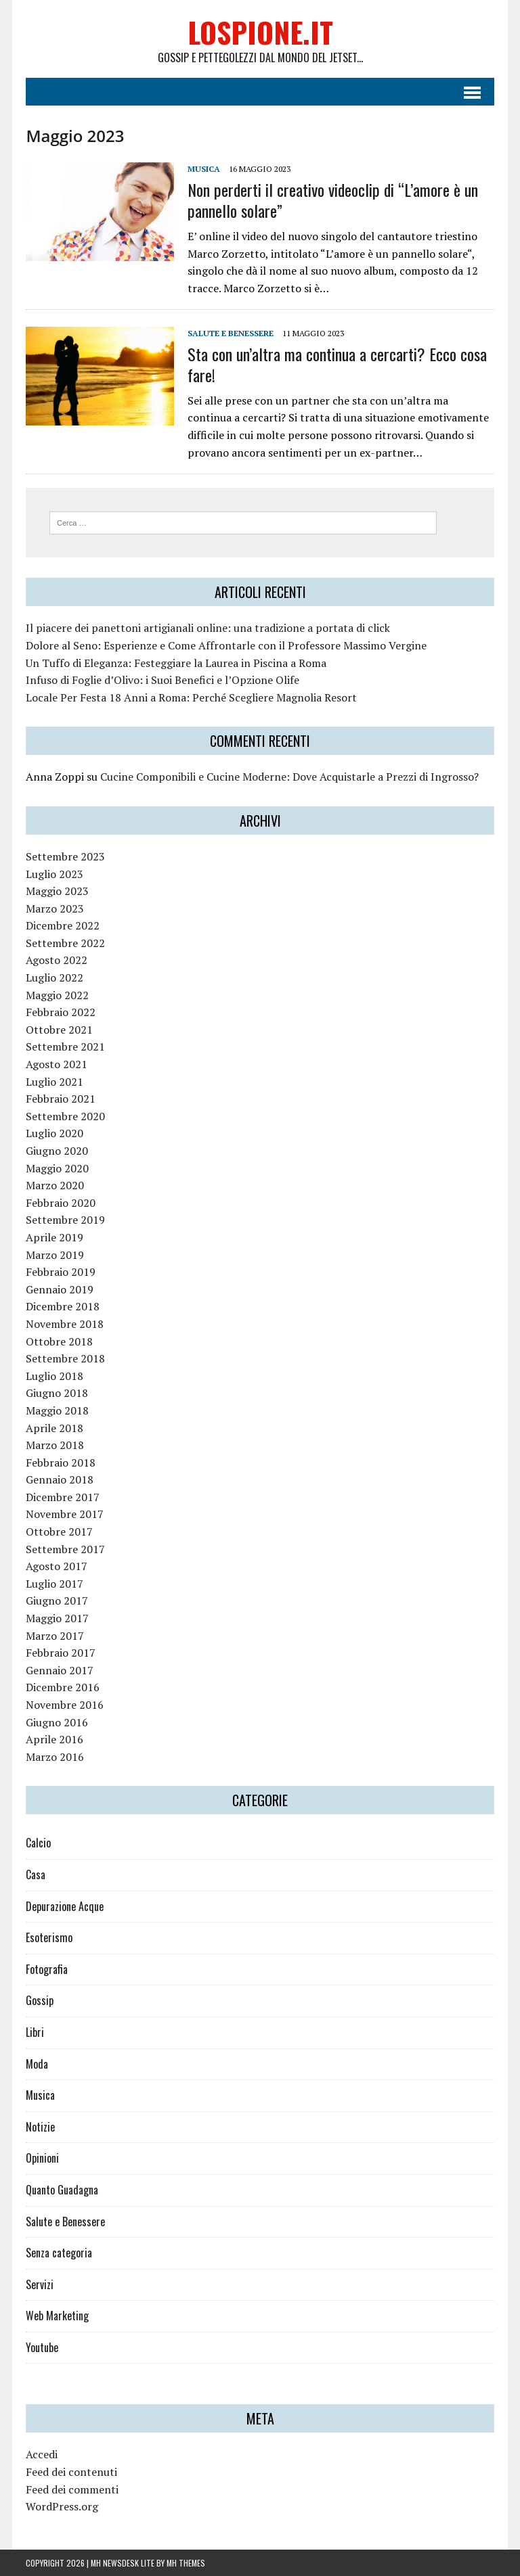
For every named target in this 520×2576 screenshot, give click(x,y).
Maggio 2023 (57, 890)
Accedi (42, 2454)
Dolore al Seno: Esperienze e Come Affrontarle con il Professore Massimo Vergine (226, 645)
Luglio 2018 (54, 1375)
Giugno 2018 (57, 1392)
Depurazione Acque (65, 1906)
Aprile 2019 (54, 1237)
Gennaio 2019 (59, 1289)
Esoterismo (49, 1937)
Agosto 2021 (56, 1064)
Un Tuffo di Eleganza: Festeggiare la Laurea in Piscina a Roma (176, 663)
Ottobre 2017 (59, 1531)
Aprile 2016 (54, 1739)
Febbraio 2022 (60, 1012)
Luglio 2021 (54, 1081)
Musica (204, 169)
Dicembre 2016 (63, 1687)
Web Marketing (57, 2315)
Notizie (40, 2127)
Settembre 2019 (65, 1219)
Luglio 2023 (54, 874)
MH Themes (186, 2563)
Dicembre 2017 (63, 1497)
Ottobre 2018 (59, 1341)
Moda (37, 2064)
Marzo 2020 (55, 1185)
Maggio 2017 (57, 1618)
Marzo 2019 (55, 1254)
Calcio (38, 1843)
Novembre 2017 (65, 1513)
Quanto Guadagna (62, 2190)
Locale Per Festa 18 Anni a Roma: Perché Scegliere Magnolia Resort (191, 697)
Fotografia (47, 1969)
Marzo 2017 (55, 1635)
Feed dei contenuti (71, 2471)
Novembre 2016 (65, 1704)
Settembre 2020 (65, 1116)
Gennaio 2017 (59, 1670)
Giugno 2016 (57, 1722)
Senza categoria (59, 2253)
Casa (35, 1874)
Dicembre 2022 (63, 925)
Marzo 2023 (55, 908)
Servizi (39, 2284)
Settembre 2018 (65, 1358)
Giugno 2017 (57, 1600)
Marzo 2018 (55, 1445)
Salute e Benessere (231, 333)
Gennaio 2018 (59, 1479)
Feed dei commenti (72, 2489)
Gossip (39, 2000)
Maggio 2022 (57, 995)
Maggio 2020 (57, 1168)
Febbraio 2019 (60, 1271)
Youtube (42, 2347)
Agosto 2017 (56, 1566)
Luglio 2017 (54, 1583)
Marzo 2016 (55, 1756)
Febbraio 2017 (60, 1652)
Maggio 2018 (57, 1410)
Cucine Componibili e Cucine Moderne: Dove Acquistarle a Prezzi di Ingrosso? (289, 776)
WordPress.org (62, 2506)
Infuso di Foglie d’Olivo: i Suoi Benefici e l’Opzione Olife (162, 679)
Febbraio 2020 (60, 1202)
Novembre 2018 (65, 1323)
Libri (35, 2032)
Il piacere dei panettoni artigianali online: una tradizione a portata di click (208, 627)
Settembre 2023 (65, 856)
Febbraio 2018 (60, 1462)
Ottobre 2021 (59, 1029)
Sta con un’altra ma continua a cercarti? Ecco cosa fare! (337, 364)
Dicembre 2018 (63, 1306)
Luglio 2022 (54, 977)
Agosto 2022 (56, 959)
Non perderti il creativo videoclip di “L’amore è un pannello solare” (333, 200)
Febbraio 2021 (60, 1098)
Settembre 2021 (65, 1046)
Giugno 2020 (57, 1150)
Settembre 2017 (65, 1549)
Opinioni (42, 2158)
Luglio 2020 (54, 1133)
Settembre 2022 (65, 943)
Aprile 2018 (54, 1428)
